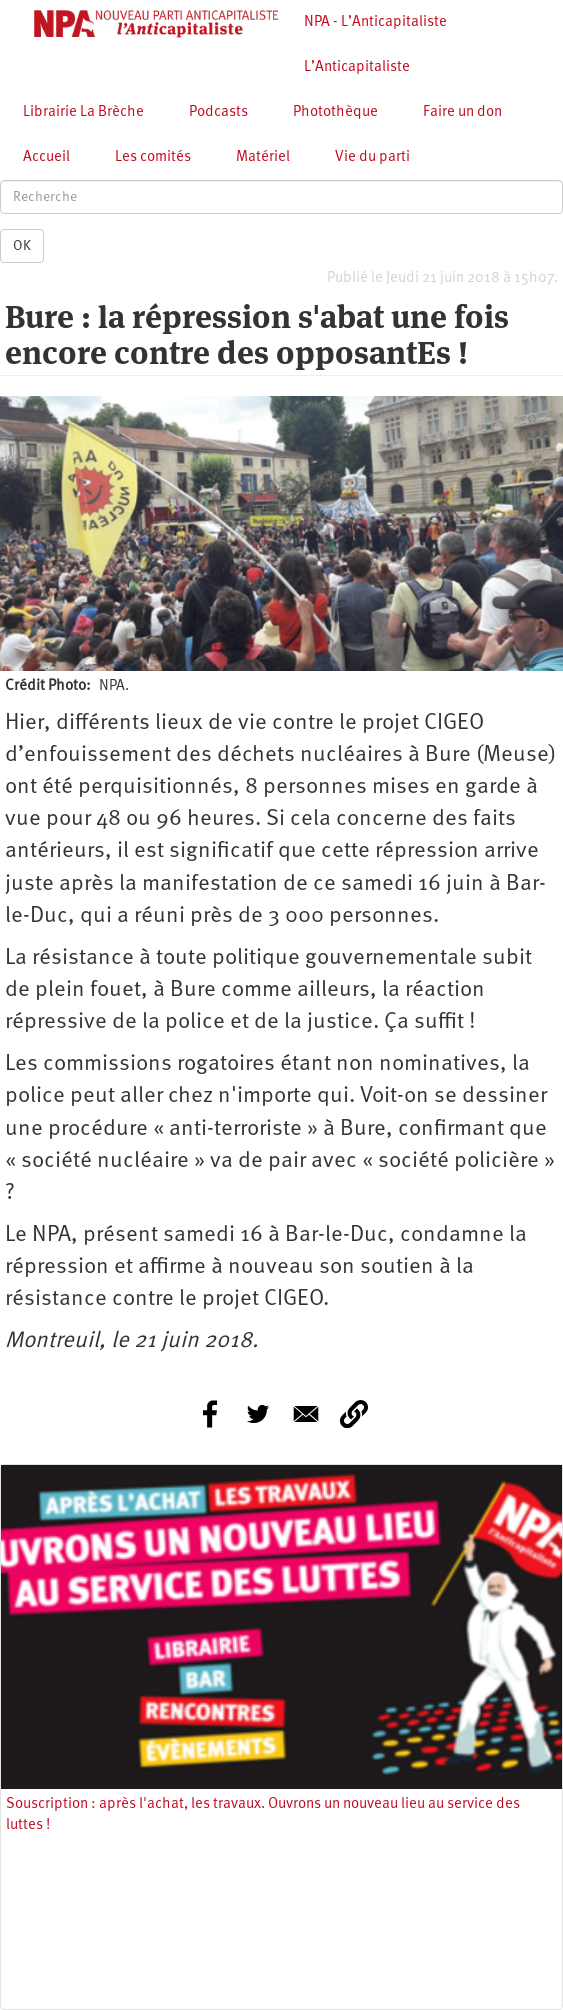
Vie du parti (372, 157)
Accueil (46, 157)
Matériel (263, 157)
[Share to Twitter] (258, 1414)
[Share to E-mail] (306, 1414)
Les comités (153, 157)
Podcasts (218, 112)
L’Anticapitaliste (357, 67)
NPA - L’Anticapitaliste (375, 22)
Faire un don (462, 112)
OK (22, 246)
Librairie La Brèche (83, 112)
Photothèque (335, 112)
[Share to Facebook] (210, 1414)
